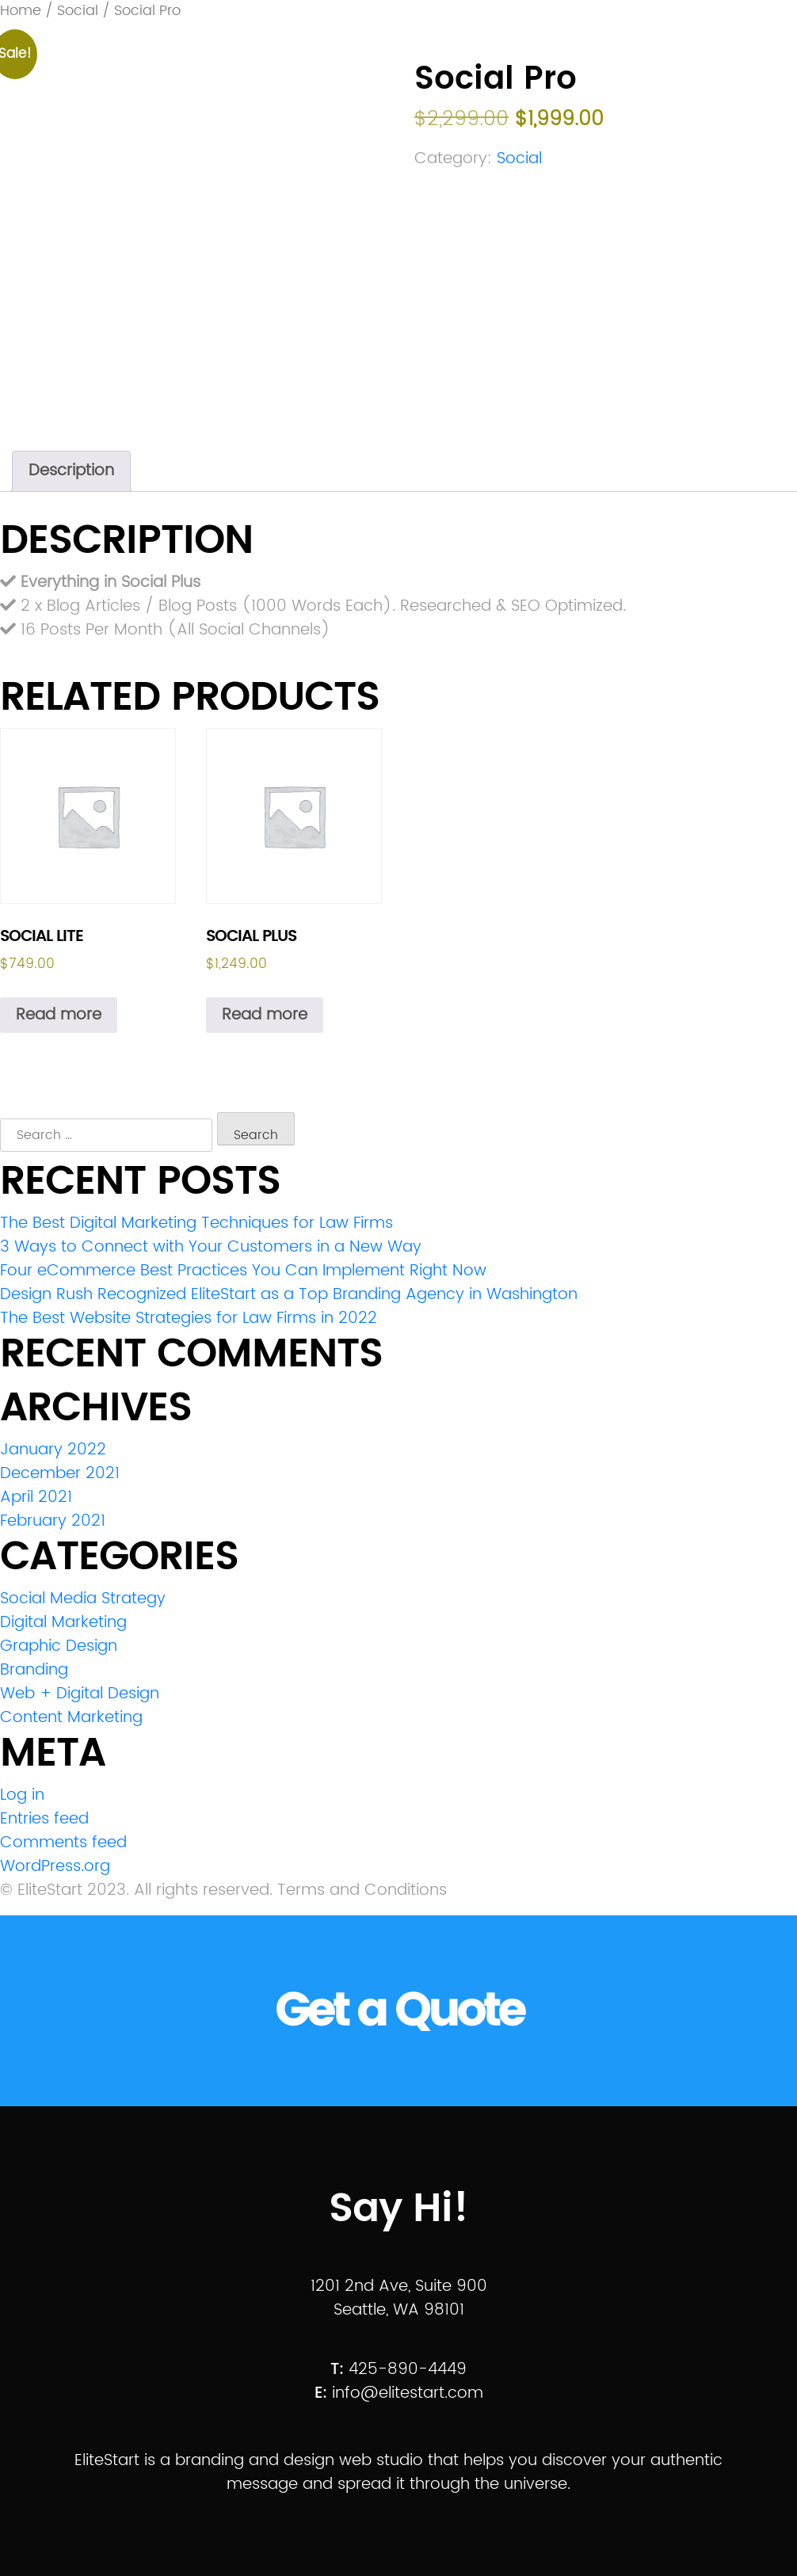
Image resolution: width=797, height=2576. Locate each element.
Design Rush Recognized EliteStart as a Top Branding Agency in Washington (289, 1295)
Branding (34, 1670)
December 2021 (60, 1474)
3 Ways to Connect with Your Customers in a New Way (210, 1247)
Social (519, 159)
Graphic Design (58, 1646)
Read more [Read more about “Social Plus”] (264, 1015)
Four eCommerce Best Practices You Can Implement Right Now (243, 1271)
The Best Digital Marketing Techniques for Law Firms (196, 1223)
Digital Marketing (63, 1623)
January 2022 (53, 1450)
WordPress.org (55, 1867)
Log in (22, 1795)
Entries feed (44, 1819)
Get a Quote (399, 2011)
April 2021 (36, 1497)
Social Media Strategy (83, 1599)
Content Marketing (71, 1718)
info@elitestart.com (407, 2393)
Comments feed (63, 1843)
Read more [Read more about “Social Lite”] (58, 1015)
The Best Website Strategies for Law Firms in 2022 (188, 1318)
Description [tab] (71, 471)
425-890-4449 (408, 2370)
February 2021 (52, 1521)
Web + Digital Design (79, 1694)
